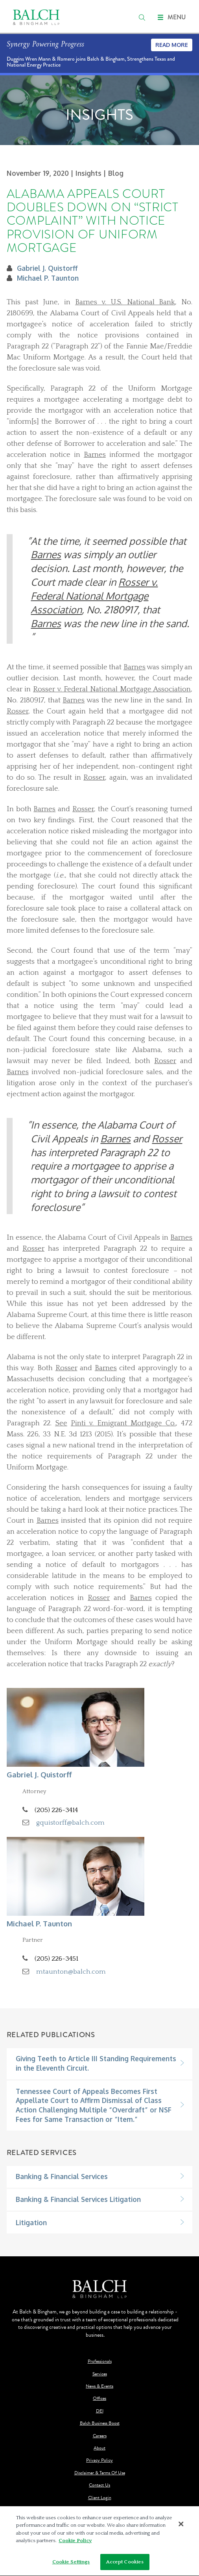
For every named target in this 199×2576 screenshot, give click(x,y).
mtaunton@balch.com (71, 1971)
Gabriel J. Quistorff (47, 268)
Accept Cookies (125, 2564)
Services (99, 2374)
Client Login (99, 2497)
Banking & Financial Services (62, 2176)
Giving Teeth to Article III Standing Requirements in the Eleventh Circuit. (96, 2063)
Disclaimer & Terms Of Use (99, 2473)
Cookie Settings (71, 2564)
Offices (99, 2398)
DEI (99, 2411)
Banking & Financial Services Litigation (78, 2199)
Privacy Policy (99, 2460)
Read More (171, 44)
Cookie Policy (75, 2543)
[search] (142, 17)
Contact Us (99, 2485)
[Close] (181, 2526)
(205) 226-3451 (56, 1958)
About (99, 2448)
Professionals (100, 2361)
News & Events (99, 2386)
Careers (100, 2436)
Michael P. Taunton (48, 278)
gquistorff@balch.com (70, 1822)
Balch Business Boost (100, 2423)
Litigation (31, 2222)
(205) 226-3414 (56, 1810)
